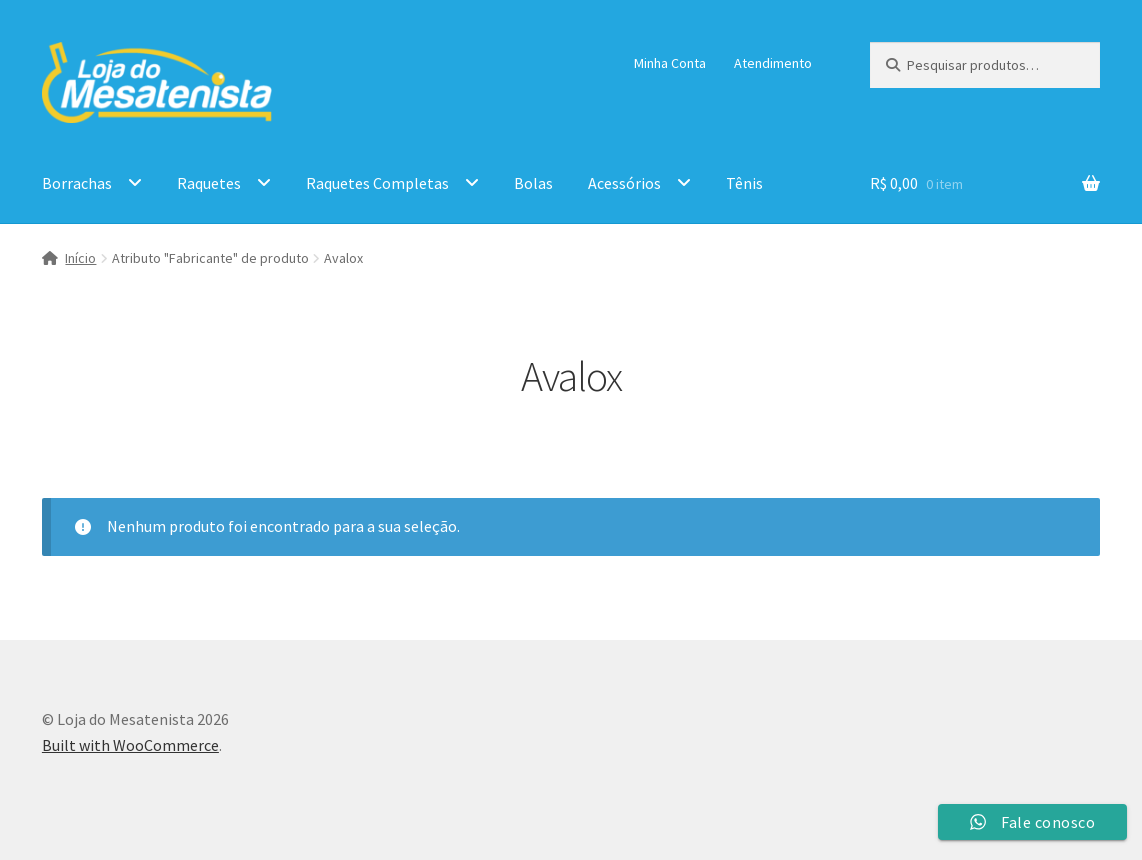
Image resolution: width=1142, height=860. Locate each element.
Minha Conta (670, 63)
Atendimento (773, 63)
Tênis (744, 183)
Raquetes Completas (377, 183)
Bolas (533, 183)
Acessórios (624, 183)
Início (80, 258)
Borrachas (77, 183)
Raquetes (209, 183)
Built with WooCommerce (130, 745)
